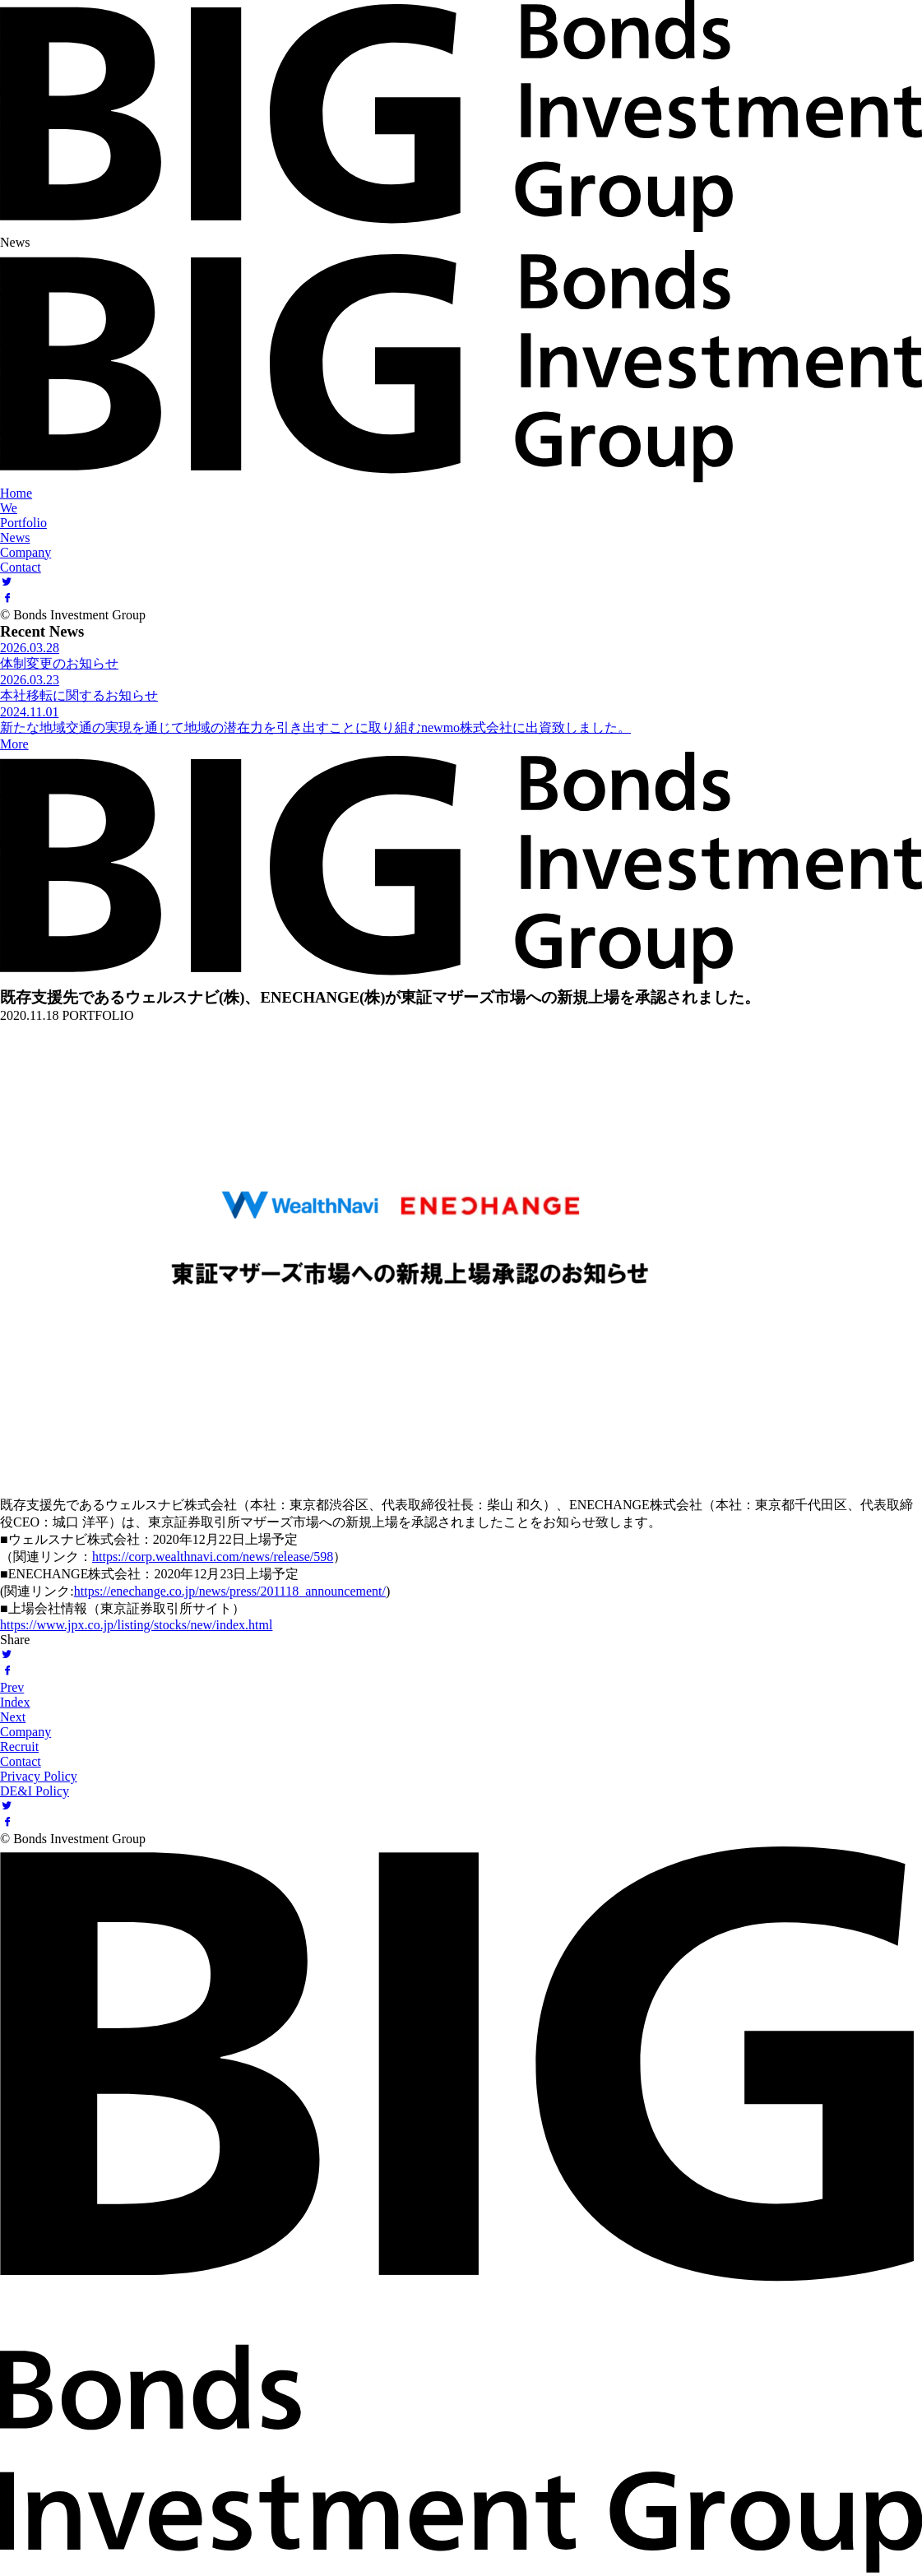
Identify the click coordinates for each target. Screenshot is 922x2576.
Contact (20, 567)
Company (25, 552)
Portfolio (23, 523)
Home (16, 493)
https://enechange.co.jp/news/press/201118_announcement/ (230, 1591)
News (15, 537)
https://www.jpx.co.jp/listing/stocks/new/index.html (136, 1625)
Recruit (19, 1747)
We (8, 508)
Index (15, 1702)
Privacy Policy (38, 1776)
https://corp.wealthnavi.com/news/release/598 (212, 1557)
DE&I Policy (34, 1791)
